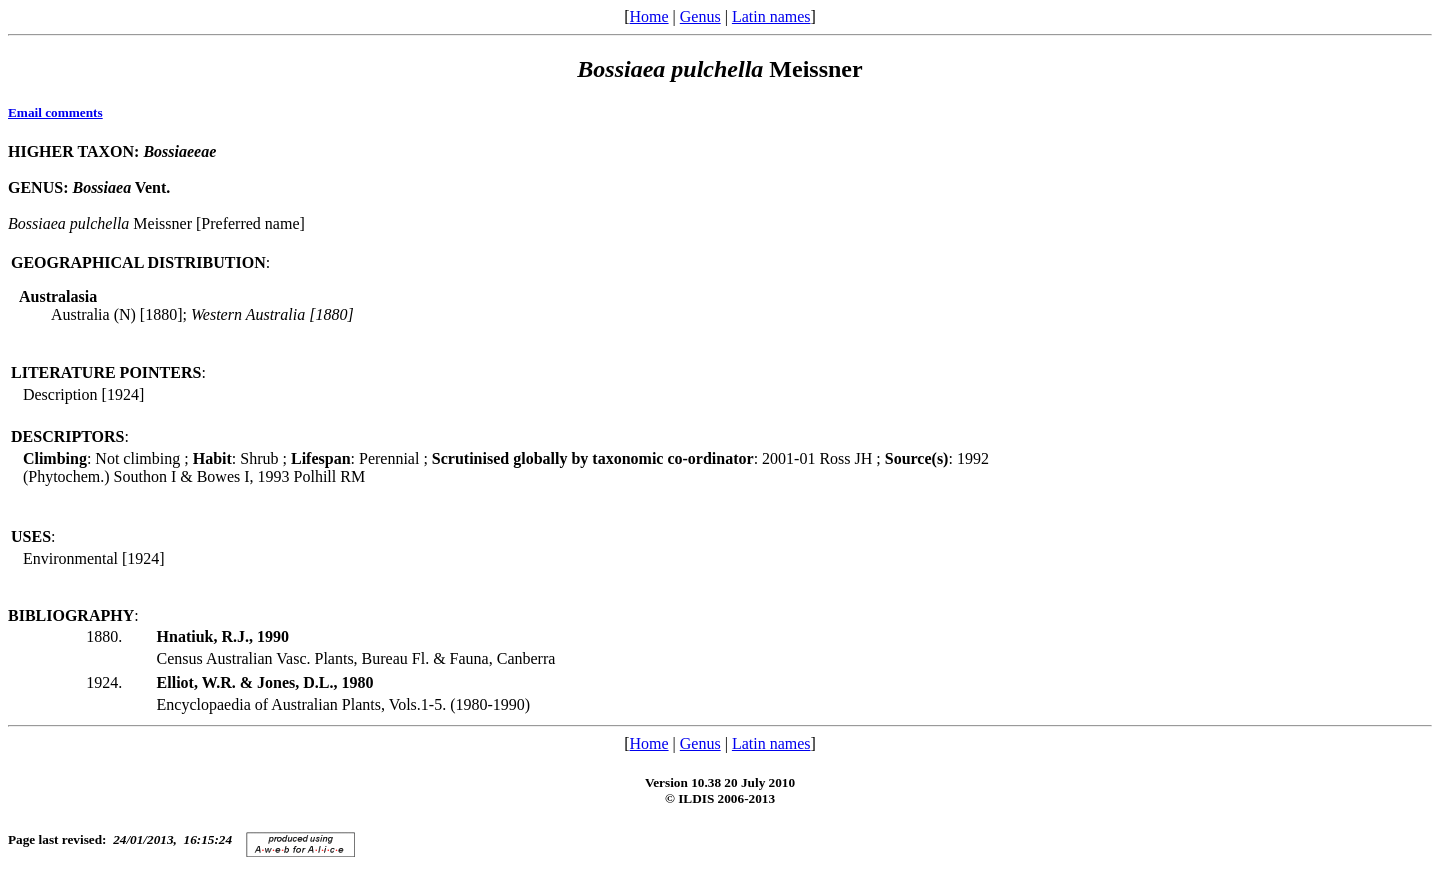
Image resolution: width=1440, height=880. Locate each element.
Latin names (771, 16)
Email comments (55, 112)
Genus (700, 16)
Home (648, 16)
